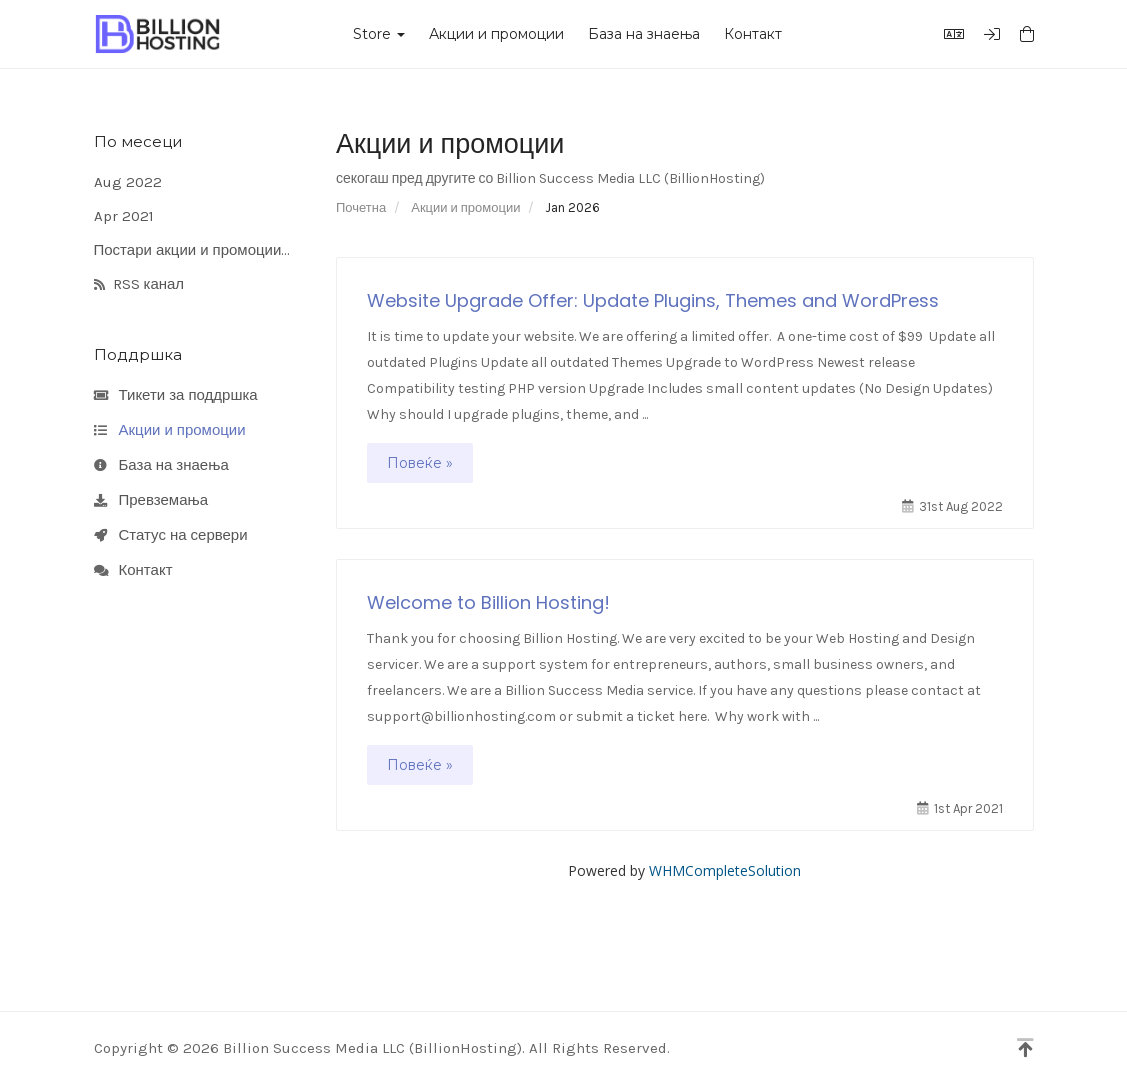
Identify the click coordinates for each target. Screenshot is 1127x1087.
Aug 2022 (128, 182)
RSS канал (139, 285)
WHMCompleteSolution (725, 870)
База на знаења (644, 34)
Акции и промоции (496, 34)
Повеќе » (420, 463)
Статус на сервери (171, 536)
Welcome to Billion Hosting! (488, 602)
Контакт (753, 34)
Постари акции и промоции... (192, 250)
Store (379, 34)
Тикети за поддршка (176, 396)
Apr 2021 (124, 216)
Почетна (361, 207)
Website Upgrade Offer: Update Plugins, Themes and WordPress (653, 300)
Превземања (151, 501)
